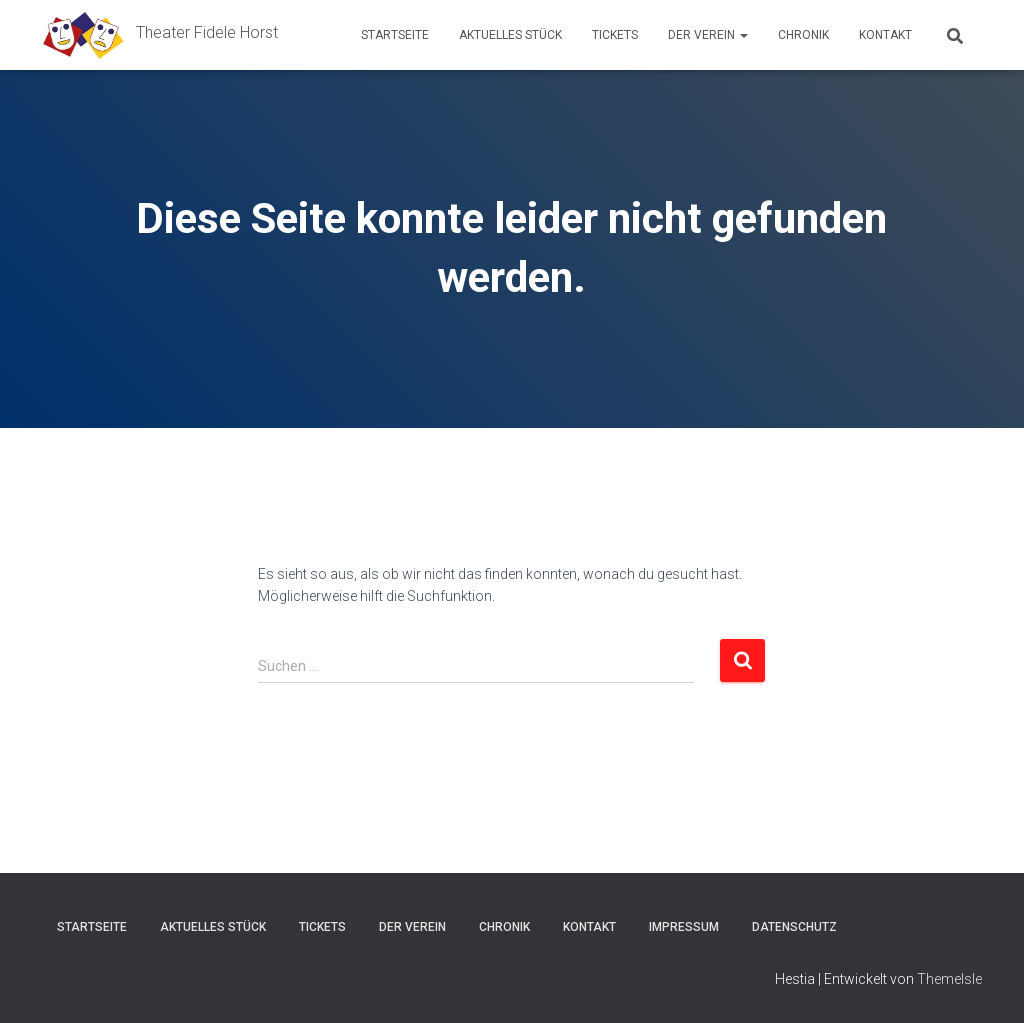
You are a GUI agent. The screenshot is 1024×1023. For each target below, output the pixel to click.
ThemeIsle (949, 979)
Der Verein (708, 35)
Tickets (615, 35)
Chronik (803, 35)
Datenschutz (794, 927)
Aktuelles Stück (510, 35)
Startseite (395, 35)
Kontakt (885, 35)
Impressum (684, 927)
